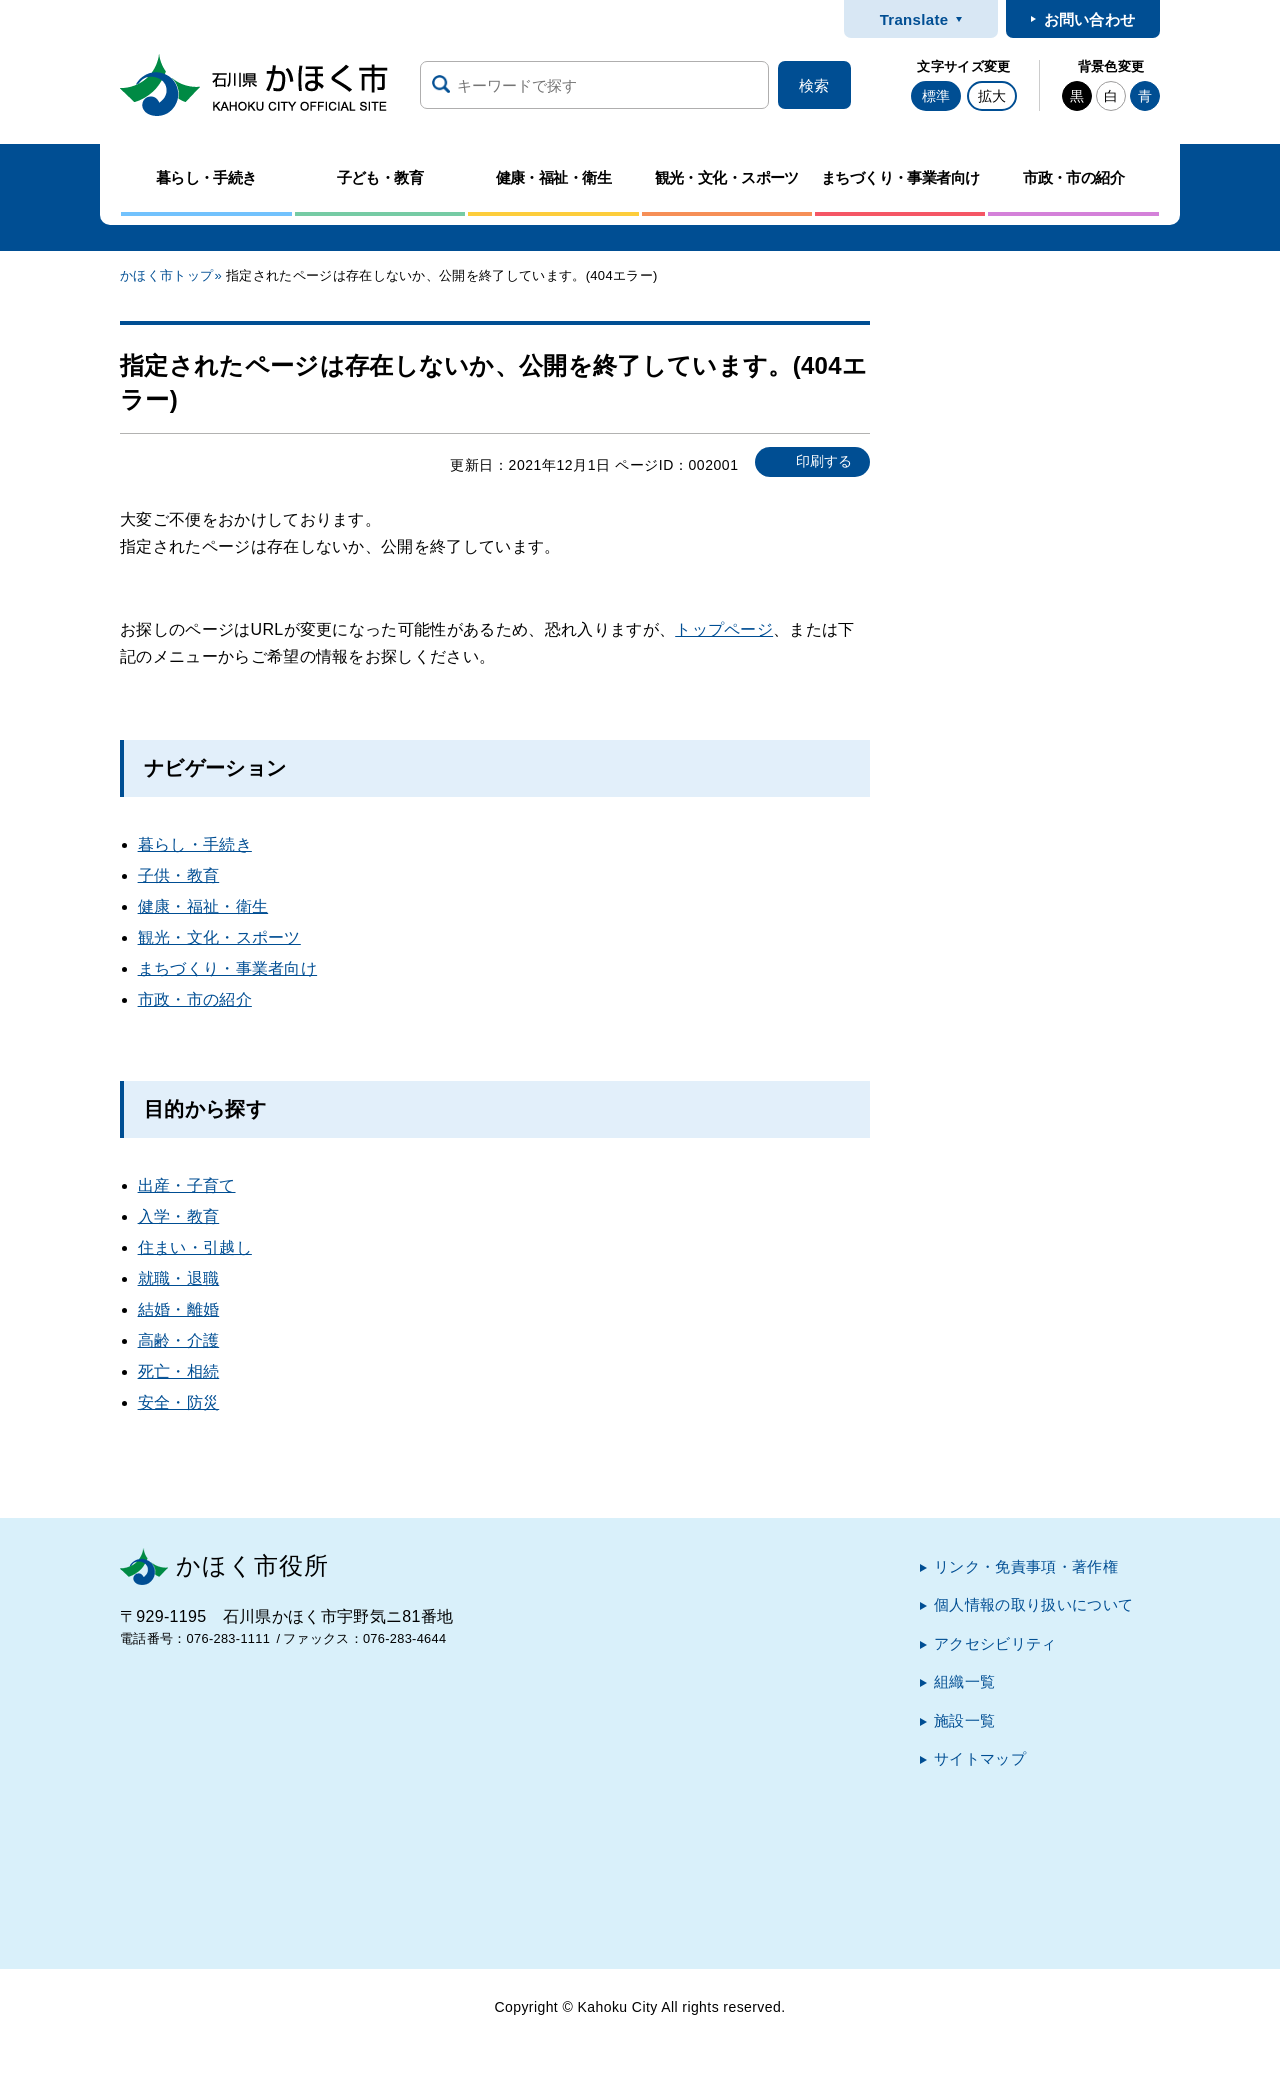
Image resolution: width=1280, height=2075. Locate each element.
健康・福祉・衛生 (203, 906)
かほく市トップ (166, 275)
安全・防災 (179, 1402)
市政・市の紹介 (195, 999)
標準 (936, 96)
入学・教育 (179, 1216)
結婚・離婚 (179, 1309)
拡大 (992, 96)
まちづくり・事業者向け (228, 968)
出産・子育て (187, 1185)
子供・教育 (179, 875)
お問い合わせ (1090, 19)
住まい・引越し (195, 1247)
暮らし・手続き (195, 844)
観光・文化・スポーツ (219, 937)
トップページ (724, 629)
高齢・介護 (179, 1340)
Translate (914, 19)
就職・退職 (179, 1278)
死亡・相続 (179, 1371)
